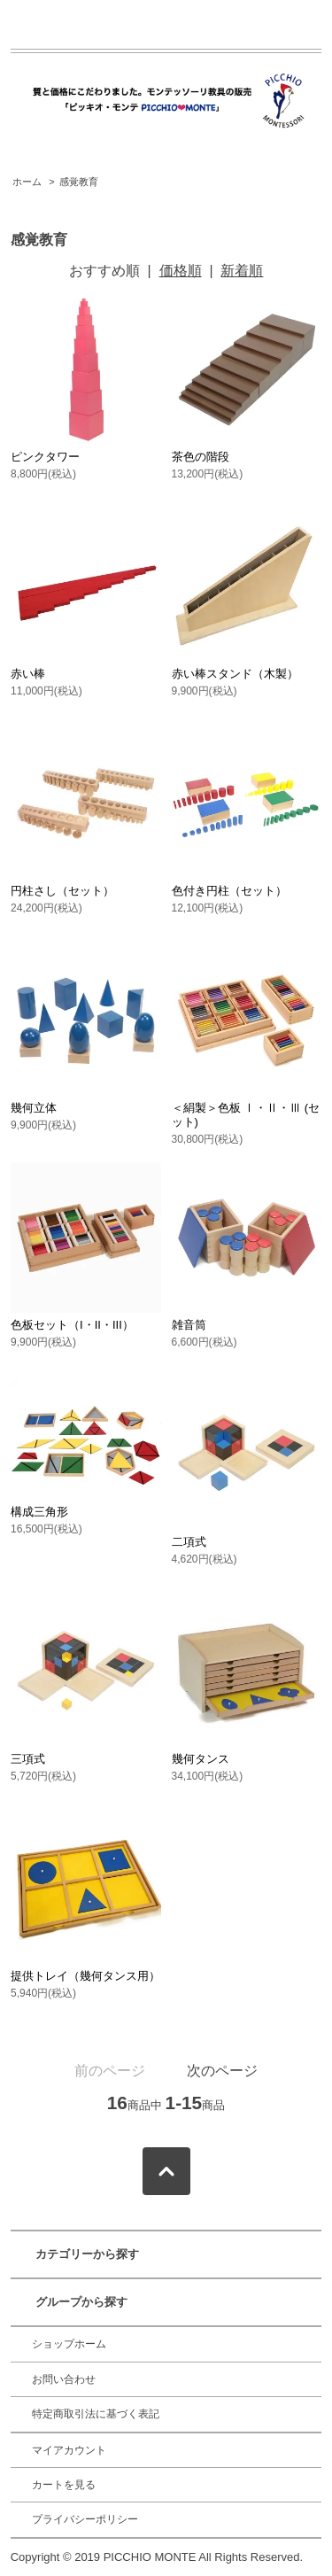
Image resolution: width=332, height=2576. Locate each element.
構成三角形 (39, 1511)
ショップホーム (69, 2344)
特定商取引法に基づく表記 (95, 2414)
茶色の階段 (200, 456)
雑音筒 (189, 1324)
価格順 (180, 270)
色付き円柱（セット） (229, 890)
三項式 (28, 1758)
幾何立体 (34, 1107)
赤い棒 (28, 673)
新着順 (241, 270)
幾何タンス (200, 1758)
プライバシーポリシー (85, 2519)
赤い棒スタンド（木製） (235, 673)
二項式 (189, 1541)
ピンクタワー (45, 456)
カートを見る (64, 2485)
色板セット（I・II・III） (72, 1324)
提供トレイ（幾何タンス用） (85, 1975)
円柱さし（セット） (62, 890)
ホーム (27, 181)
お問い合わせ (64, 2379)
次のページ (222, 2070)
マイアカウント (69, 2450)
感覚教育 (78, 181)
